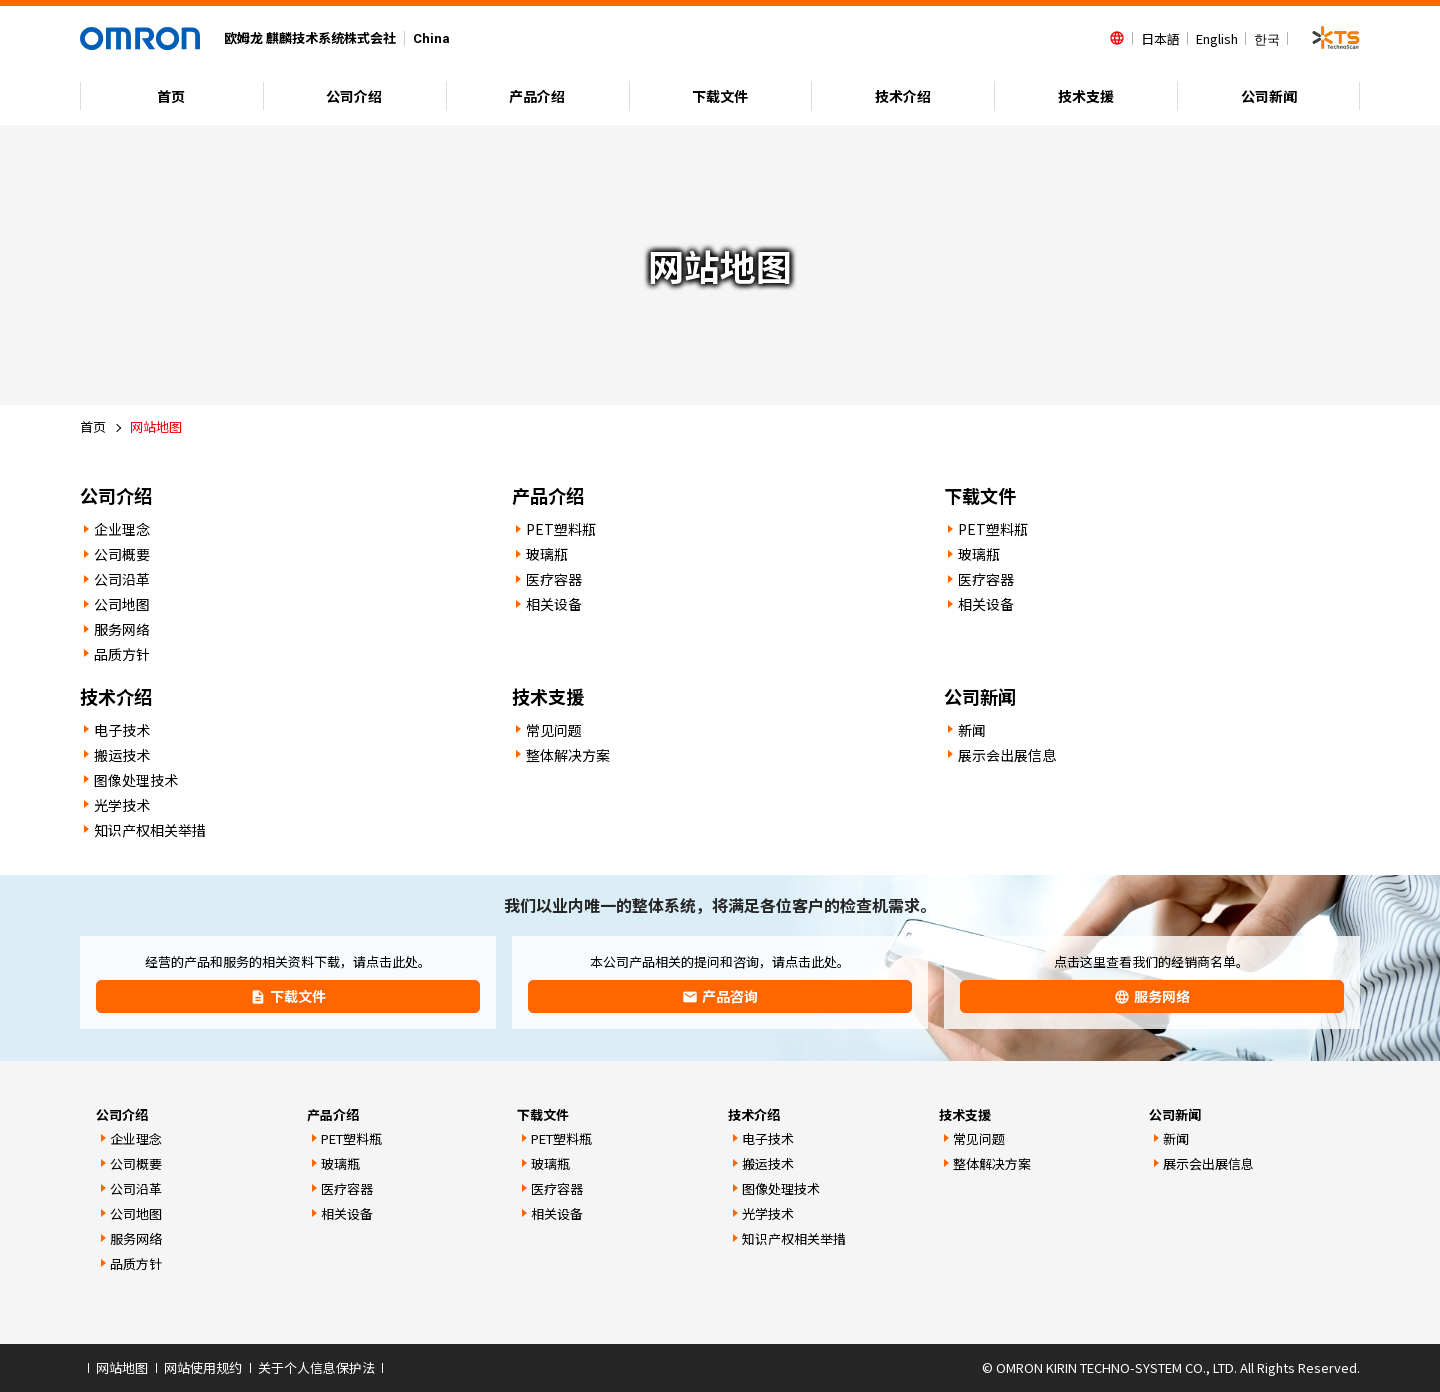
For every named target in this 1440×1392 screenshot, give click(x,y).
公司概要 (122, 554)
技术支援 (1086, 96)
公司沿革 (122, 579)
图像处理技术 (136, 780)
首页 (171, 96)
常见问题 (554, 730)
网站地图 (122, 1367)
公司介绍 (354, 96)
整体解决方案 (568, 755)
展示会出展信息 (1007, 755)
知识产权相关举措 (150, 830)
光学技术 (122, 805)
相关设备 (554, 604)
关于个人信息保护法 (316, 1367)
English (1217, 38)
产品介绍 (537, 96)
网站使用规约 (203, 1367)
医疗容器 (554, 579)
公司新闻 (1269, 96)
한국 (1267, 38)
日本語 (1160, 38)
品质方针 (122, 654)
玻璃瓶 (547, 554)
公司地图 (122, 604)
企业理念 (122, 529)
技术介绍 (903, 96)
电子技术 (122, 730)
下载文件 (720, 96)
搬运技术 (122, 755)
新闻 (972, 730)
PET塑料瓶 (561, 529)
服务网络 (122, 629)
